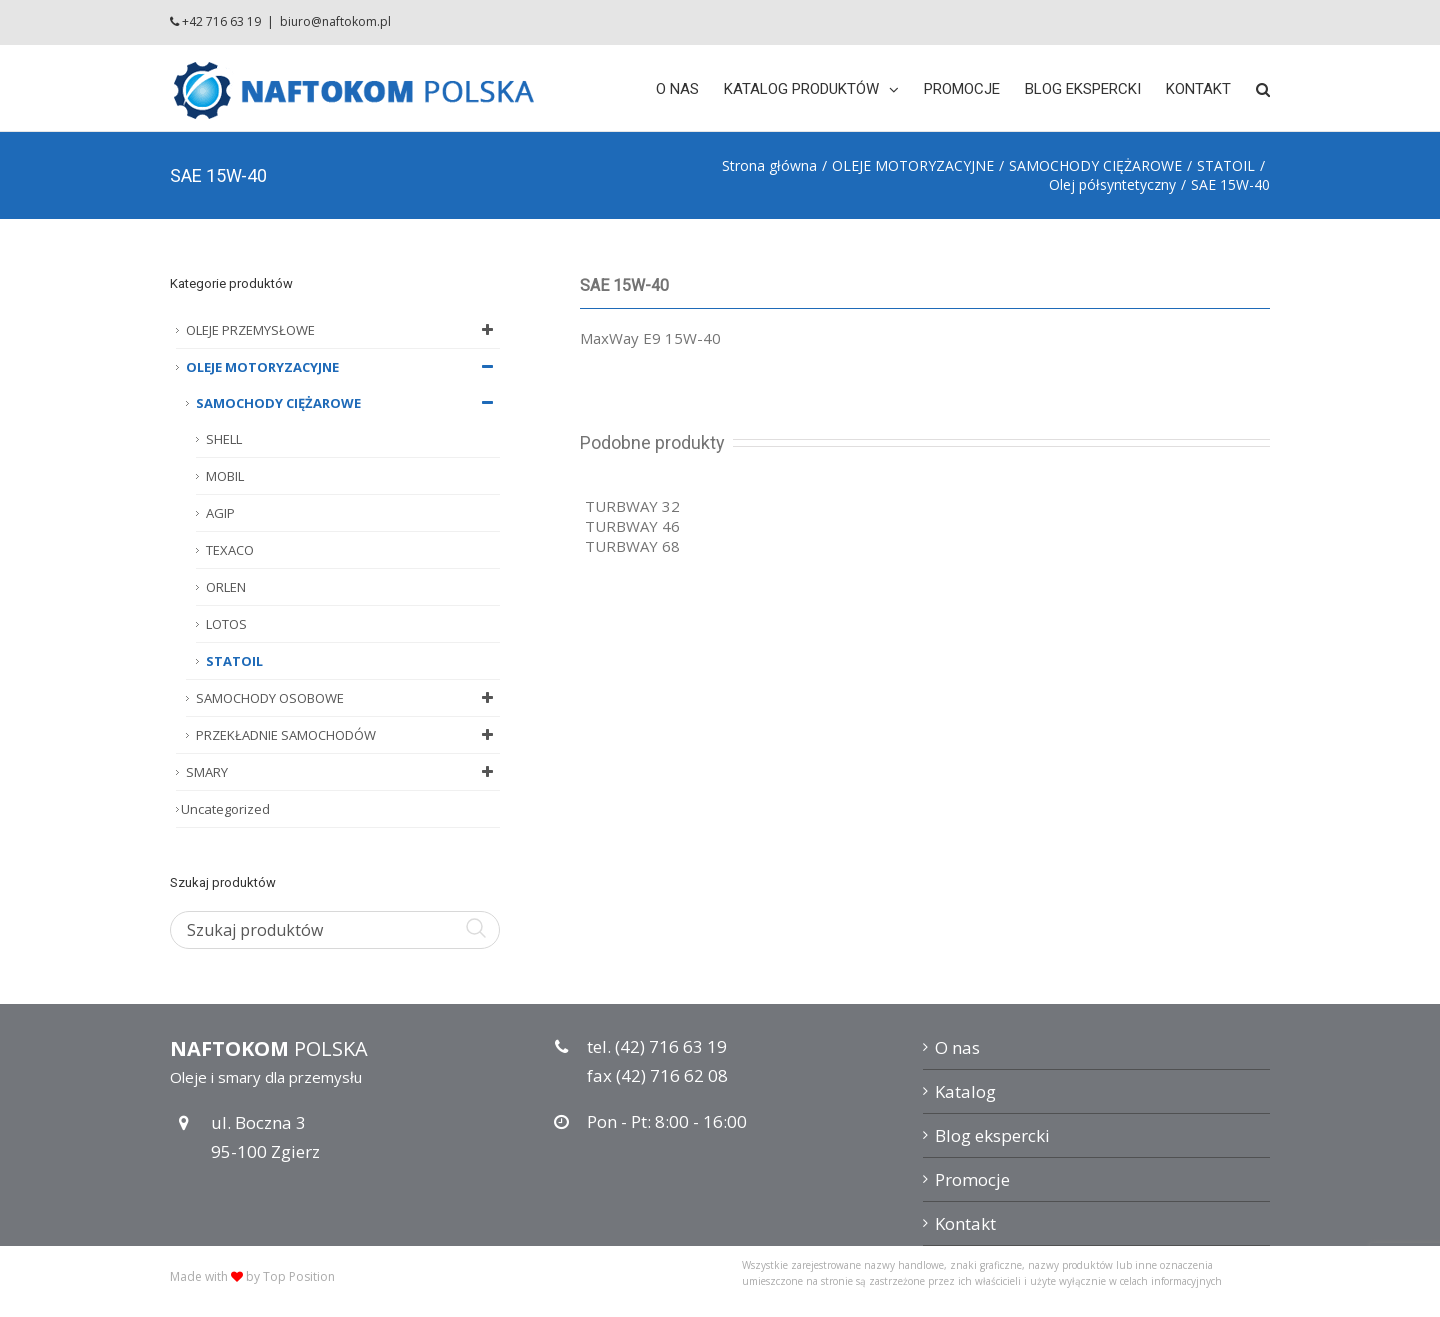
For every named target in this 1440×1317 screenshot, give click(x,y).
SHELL (224, 439)
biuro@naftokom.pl (335, 21)
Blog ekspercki (992, 1135)
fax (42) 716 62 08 (657, 1075)
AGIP (220, 513)
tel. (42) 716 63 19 (657, 1046)
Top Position (299, 1276)
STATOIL (234, 661)
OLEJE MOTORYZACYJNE (343, 367)
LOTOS (226, 624)
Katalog (965, 1091)
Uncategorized (225, 809)
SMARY (343, 772)
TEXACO (230, 550)
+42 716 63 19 (221, 21)
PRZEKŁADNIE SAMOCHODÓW (348, 735)
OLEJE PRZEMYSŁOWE (343, 330)
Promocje (972, 1179)
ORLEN (226, 587)
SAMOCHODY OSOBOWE (348, 698)
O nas (957, 1047)
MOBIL (225, 476)
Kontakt (965, 1223)
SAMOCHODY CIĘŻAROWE (348, 403)
